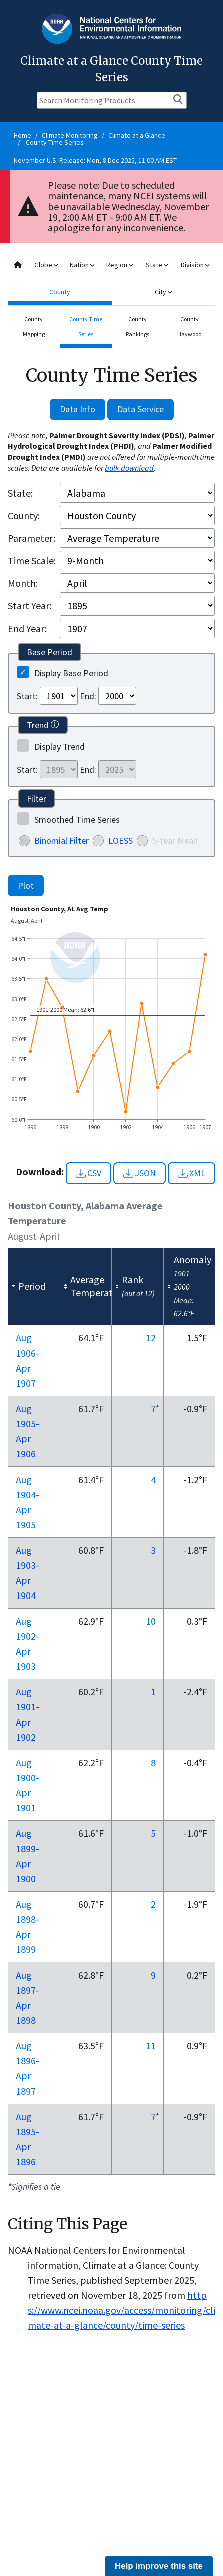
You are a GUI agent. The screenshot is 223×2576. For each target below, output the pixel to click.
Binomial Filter (61, 840)
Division (195, 264)
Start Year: (30, 605)
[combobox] (111, 278)
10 (151, 1621)
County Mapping (34, 326)
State (157, 264)
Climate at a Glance (136, 135)
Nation (82, 264)
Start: (27, 696)
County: (24, 515)
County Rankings (137, 326)
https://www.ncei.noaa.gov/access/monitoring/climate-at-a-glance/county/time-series (121, 2310)
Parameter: (31, 538)
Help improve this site (159, 2566)
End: (88, 696)
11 (151, 2045)
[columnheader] (34, 1286)
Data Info (77, 409)
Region (119, 264)
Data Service (140, 409)
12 (151, 1337)
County (59, 291)
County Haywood (189, 326)
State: (20, 492)
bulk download (129, 468)
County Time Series (55, 142)
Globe (46, 264)
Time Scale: (32, 560)
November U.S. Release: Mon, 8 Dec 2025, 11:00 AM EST (95, 160)
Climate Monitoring (70, 135)
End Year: (27, 628)
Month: (23, 583)
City (163, 291)
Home (22, 135)
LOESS (120, 840)
